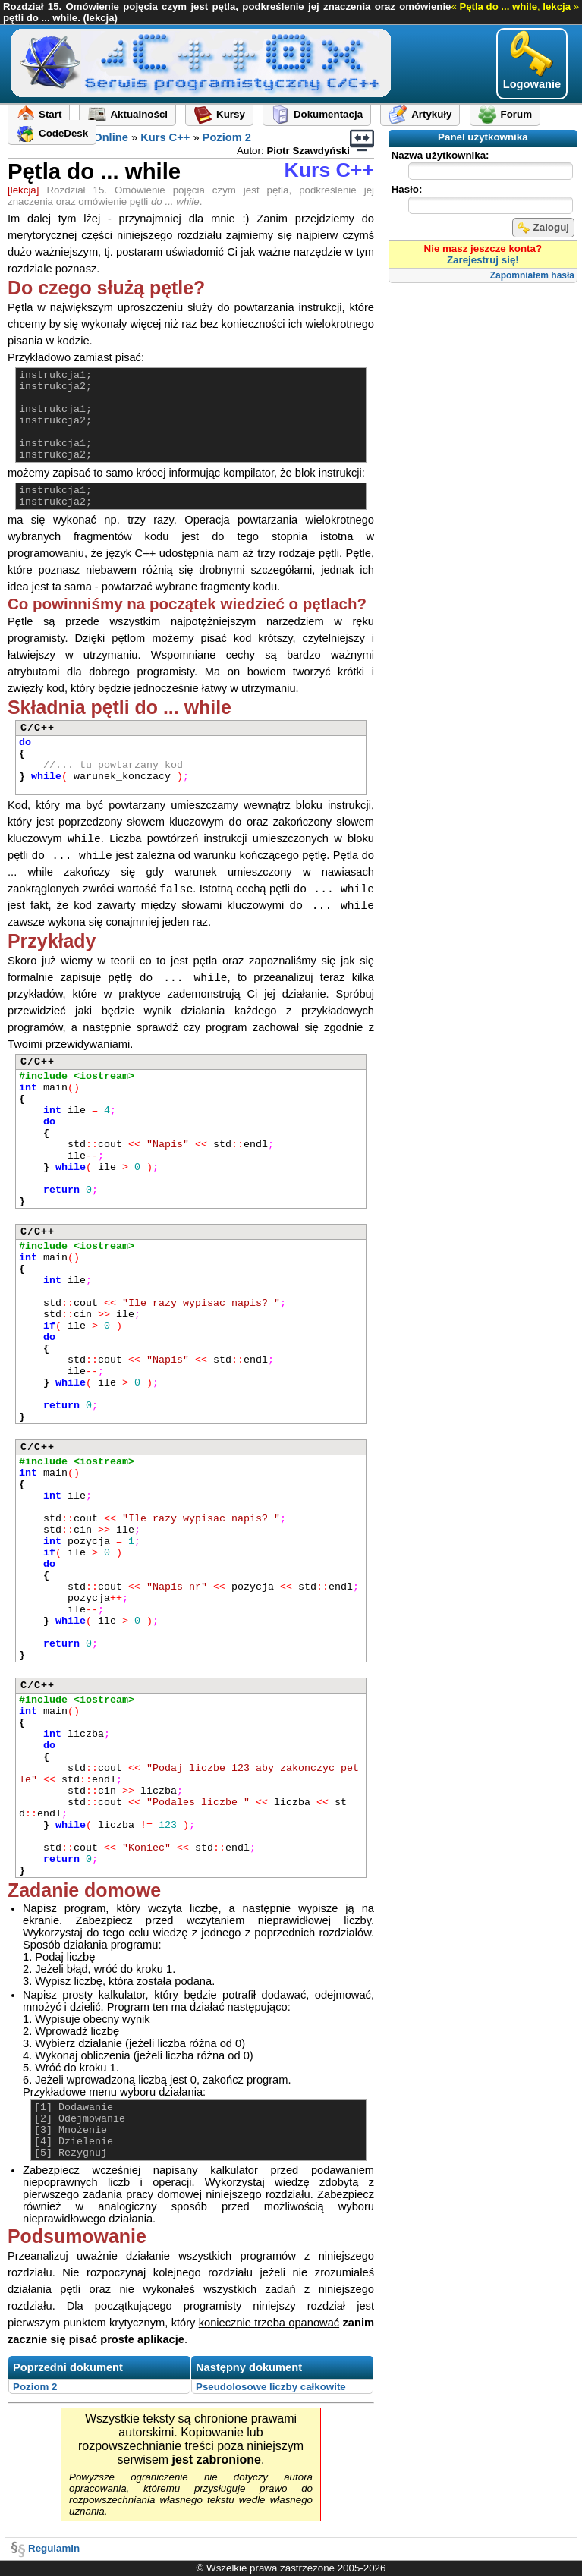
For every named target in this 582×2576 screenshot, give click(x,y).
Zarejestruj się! (483, 260)
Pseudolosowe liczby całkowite (271, 2386)
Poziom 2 (227, 137)
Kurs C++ (165, 137)
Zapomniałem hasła (532, 275)
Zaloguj (543, 228)
